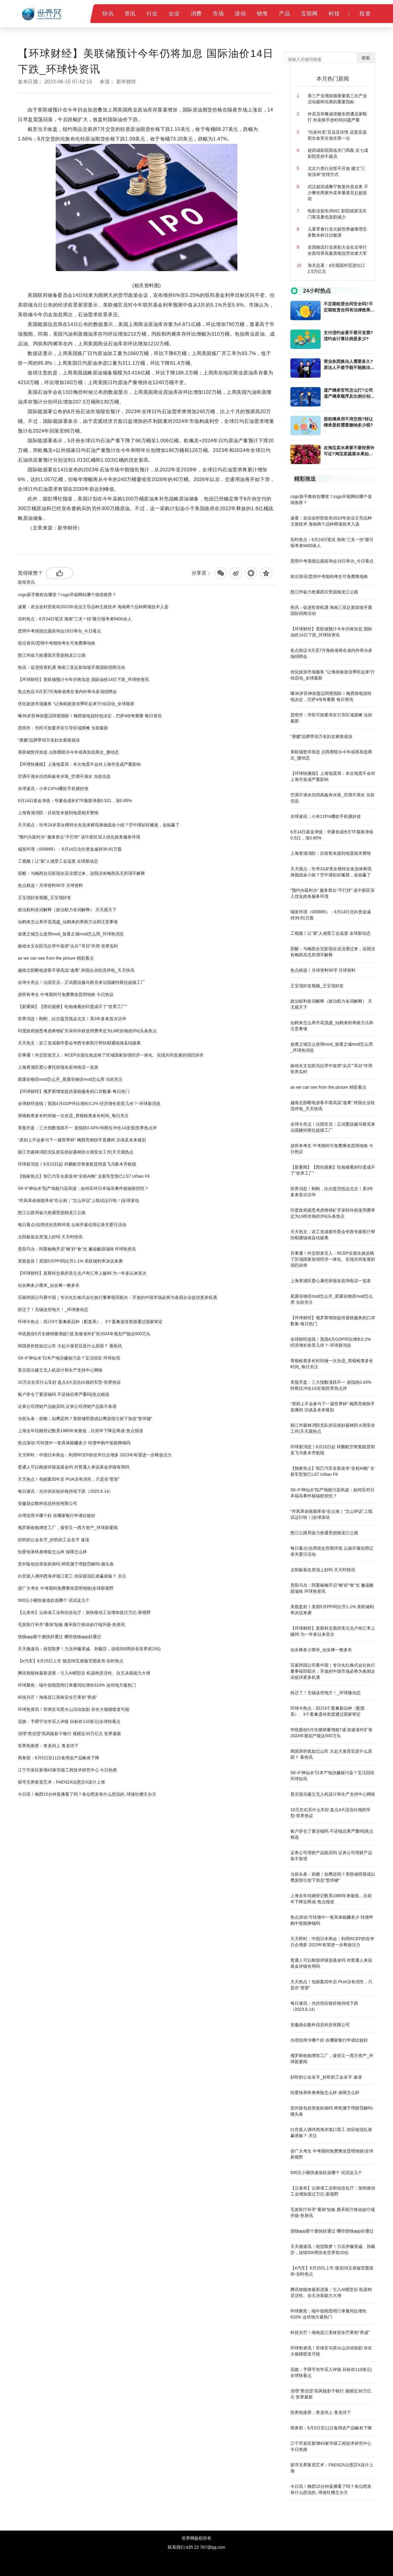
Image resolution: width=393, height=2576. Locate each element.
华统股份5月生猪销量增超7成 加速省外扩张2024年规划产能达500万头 (84, 1333)
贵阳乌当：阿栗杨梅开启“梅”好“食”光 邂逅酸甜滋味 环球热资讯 (77, 1249)
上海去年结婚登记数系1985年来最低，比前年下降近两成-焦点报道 (80, 1430)
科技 (334, 14)
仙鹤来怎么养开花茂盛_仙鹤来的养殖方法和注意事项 (68, 921)
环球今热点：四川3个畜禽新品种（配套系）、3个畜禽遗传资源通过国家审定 (90, 1321)
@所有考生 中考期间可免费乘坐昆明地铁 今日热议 (66, 994)
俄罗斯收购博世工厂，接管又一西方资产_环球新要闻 (68, 1527)
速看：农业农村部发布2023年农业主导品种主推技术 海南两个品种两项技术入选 (93, 606)
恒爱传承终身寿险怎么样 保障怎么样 (52, 1551)
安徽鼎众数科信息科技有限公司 (47, 1503)
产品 (284, 14)
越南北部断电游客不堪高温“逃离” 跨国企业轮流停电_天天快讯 (76, 970)
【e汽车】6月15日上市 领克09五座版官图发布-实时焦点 (71, 1660)
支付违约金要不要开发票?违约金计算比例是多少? (348, 335)
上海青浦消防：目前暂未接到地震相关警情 (58, 812)
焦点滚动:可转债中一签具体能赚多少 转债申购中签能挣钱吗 (74, 1442)
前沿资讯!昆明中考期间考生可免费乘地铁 (56, 643)
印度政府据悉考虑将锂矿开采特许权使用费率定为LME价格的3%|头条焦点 (87, 1030)
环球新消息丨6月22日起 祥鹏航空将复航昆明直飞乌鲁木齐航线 (77, 1164)
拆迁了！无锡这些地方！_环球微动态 (53, 1309)
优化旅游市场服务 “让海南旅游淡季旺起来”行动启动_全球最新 (76, 703)
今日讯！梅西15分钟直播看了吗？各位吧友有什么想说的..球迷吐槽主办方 (87, 1794)
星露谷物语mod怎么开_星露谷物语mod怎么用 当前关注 (70, 1079)
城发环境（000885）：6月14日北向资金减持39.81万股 (70, 849)
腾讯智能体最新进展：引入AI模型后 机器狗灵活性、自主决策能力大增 (84, 1673)
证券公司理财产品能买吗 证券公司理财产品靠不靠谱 (67, 1406)
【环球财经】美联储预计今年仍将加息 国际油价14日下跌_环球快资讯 (83, 679)
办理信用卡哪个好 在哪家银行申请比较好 (56, 1515)
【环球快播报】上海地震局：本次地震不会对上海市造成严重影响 (79, 764)
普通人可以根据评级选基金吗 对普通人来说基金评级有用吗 (73, 1467)
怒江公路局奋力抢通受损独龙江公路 (52, 1212)
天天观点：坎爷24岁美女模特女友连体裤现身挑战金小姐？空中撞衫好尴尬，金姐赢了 (99, 824)
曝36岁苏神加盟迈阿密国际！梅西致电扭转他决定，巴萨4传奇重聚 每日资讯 (90, 715)
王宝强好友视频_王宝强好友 (44, 897)
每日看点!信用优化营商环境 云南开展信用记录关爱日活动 (72, 1224)
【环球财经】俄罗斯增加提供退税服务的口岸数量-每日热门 (74, 1091)
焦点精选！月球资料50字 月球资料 (50, 885)
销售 (262, 14)
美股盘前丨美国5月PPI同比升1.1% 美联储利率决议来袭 (70, 1261)
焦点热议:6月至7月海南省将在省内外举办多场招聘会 (67, 691)
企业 (174, 14)
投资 (365, 14)
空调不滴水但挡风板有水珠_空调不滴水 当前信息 (64, 776)
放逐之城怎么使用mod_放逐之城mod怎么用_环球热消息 (71, 933)
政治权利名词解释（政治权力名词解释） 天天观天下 (67, 909)
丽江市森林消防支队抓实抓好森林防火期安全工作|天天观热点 (76, 1152)
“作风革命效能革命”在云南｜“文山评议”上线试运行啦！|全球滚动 (78, 1200)
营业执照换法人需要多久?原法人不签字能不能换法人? (348, 364)
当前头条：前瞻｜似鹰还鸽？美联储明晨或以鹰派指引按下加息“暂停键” (85, 1418)
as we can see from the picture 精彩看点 (56, 958)
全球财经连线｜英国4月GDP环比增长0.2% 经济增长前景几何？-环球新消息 (89, 1103)
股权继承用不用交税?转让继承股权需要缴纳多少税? (348, 422)
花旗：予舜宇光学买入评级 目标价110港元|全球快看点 (69, 1721)
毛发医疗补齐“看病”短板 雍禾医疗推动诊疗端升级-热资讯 (71, 1624)
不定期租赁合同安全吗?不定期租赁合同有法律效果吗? (348, 307)
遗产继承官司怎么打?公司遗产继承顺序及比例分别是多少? (349, 393)
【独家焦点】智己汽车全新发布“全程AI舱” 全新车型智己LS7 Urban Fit (84, 1176)
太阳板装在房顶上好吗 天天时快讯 (50, 1236)
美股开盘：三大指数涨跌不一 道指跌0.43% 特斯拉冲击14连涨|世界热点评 (87, 1127)
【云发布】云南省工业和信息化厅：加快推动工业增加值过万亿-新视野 (84, 1612)
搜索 (366, 57)
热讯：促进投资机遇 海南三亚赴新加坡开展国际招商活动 (71, 667)
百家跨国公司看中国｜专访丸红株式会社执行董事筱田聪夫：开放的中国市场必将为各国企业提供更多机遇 (117, 1297)
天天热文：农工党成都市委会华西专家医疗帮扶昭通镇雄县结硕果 (79, 1043)
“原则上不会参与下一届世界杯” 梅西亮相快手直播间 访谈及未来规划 (82, 1139)
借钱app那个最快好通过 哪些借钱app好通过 (59, 1636)
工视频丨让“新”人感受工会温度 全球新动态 (58, 861)
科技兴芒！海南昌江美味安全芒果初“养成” (57, 1697)
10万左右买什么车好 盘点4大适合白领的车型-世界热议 (69, 1382)
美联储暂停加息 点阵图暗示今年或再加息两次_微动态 (68, 752)
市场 (218, 14)
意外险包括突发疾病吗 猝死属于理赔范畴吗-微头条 (66, 1564)
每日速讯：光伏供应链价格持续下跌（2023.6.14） (65, 1491)
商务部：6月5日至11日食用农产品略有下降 (58, 1757)
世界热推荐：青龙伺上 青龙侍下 (48, 1745)
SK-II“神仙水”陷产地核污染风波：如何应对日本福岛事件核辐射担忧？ (83, 1188)
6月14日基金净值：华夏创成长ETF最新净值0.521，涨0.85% (75, 800)
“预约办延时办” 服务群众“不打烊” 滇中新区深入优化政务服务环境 (79, 837)
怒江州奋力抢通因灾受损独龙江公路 (52, 655)
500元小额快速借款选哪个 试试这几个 (54, 1600)
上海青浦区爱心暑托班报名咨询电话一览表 (58, 1067)
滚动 (240, 14)
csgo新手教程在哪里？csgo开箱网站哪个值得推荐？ (67, 594)
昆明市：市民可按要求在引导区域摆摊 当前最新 (63, 727)
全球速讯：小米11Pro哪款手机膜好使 (53, 788)
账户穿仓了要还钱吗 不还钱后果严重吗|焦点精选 (63, 1394)
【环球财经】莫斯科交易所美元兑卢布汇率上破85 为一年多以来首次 (82, 1273)
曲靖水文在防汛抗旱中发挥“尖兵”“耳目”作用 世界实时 (68, 946)
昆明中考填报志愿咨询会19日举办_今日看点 (59, 631)
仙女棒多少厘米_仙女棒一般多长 (49, 1285)
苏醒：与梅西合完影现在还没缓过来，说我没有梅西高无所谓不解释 (81, 873)
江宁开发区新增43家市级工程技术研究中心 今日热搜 (67, 1770)
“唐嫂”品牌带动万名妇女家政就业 (49, 740)
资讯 (130, 14)
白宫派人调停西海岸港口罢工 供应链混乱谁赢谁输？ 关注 (72, 1576)
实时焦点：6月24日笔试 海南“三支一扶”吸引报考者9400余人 (75, 618)
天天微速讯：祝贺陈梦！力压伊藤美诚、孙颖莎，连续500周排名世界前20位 (89, 1648)
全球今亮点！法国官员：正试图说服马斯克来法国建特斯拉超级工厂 (81, 982)
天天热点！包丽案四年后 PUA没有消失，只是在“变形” (69, 1479)
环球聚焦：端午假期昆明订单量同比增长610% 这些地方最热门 (77, 1685)
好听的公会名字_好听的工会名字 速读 (53, 1539)
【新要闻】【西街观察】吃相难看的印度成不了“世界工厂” (72, 1006)
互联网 (309, 14)
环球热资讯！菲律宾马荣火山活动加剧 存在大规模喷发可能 (73, 1709)
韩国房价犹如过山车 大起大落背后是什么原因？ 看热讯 (70, 1345)
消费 (196, 14)
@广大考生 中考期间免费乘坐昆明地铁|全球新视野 (66, 1588)
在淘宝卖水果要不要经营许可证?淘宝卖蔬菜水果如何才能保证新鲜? (349, 451)
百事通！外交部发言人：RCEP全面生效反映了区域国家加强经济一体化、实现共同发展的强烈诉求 (110, 1055)
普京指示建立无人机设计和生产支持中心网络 (60, 1370)
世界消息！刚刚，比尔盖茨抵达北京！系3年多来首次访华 (72, 1018)
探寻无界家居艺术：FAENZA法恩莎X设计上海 (61, 1782)
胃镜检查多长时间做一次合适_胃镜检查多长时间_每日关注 (73, 1115)
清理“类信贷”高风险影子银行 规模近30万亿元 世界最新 (69, 1733)
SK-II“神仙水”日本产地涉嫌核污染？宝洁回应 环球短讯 (69, 1358)
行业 (152, 14)
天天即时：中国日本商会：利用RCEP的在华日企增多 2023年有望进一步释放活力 (95, 1454)
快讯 (108, 14)
